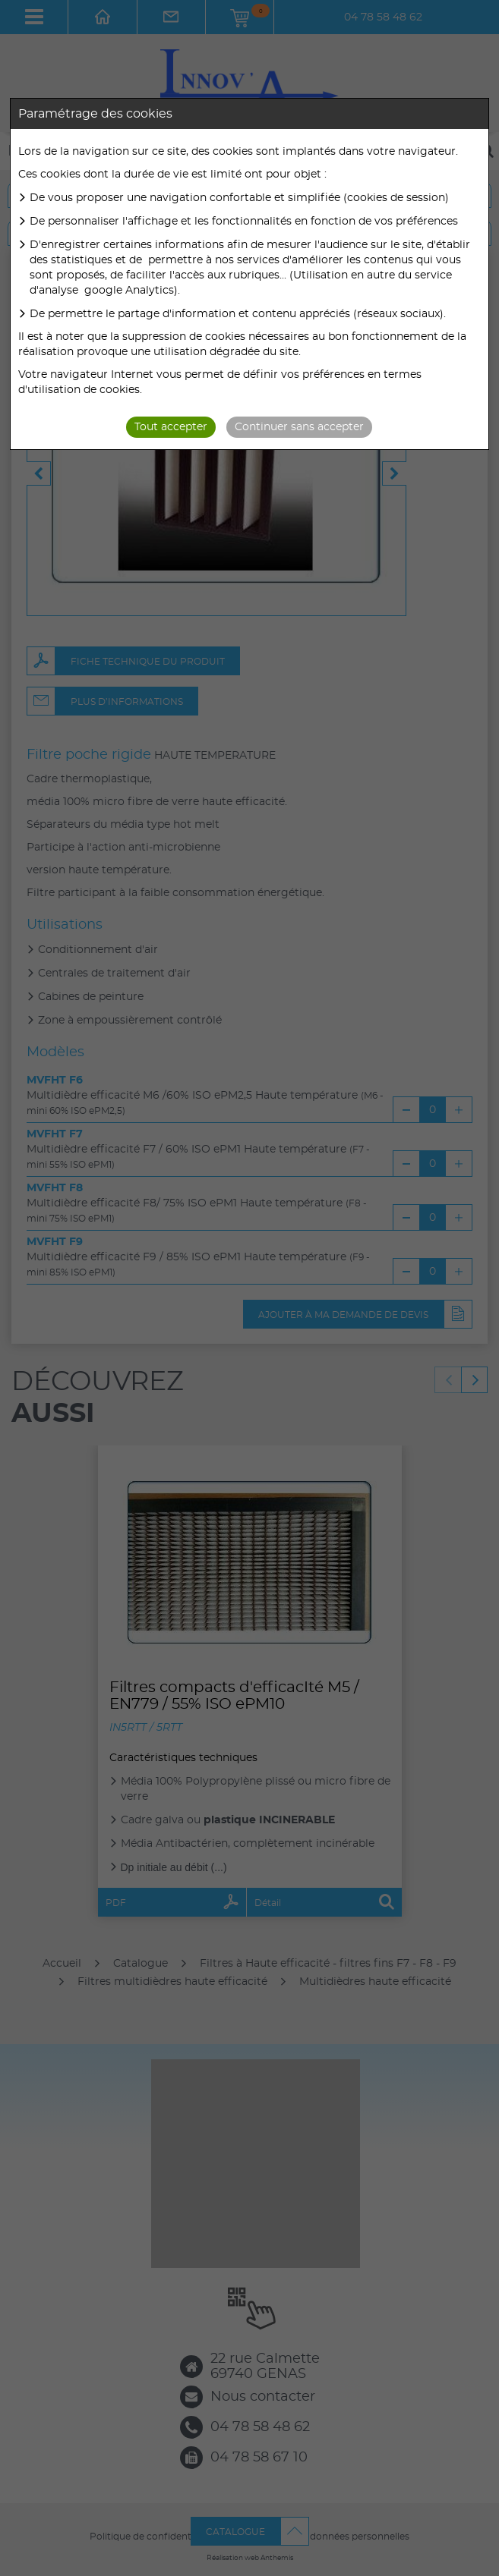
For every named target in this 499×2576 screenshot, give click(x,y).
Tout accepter (170, 427)
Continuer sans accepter (299, 427)
